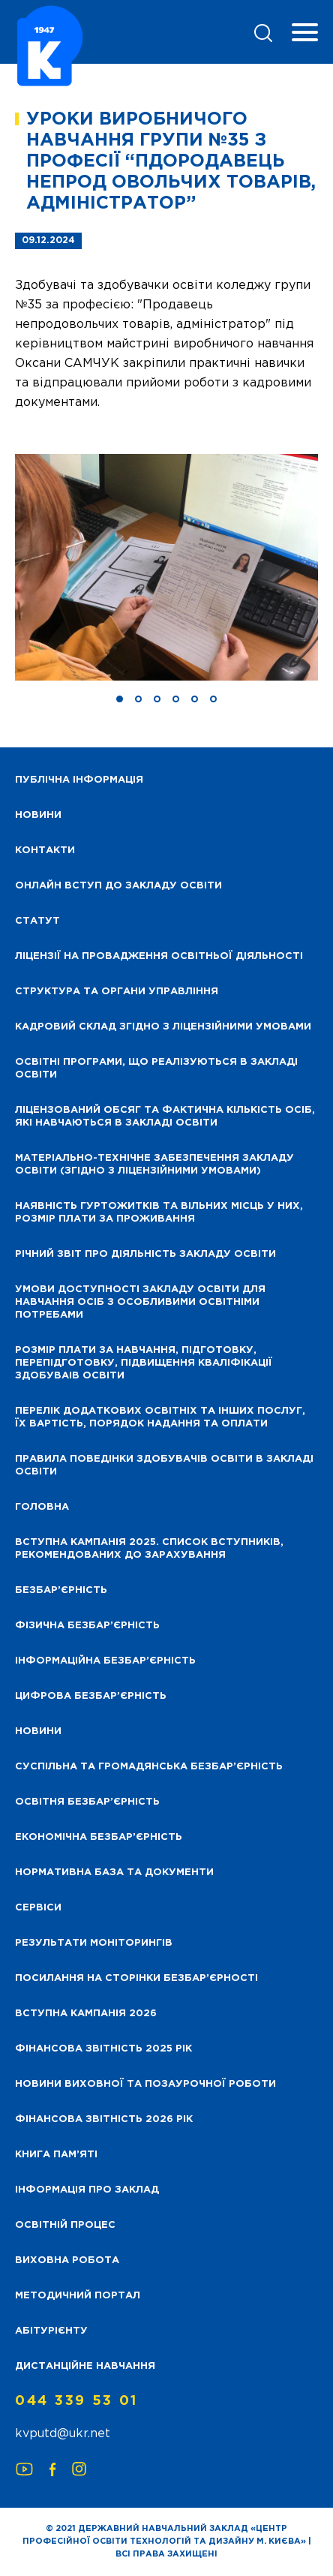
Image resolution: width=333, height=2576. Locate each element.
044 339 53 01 (76, 2401)
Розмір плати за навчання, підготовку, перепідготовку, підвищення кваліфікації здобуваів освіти (143, 1363)
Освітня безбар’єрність (87, 1802)
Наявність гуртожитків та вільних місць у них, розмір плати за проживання (159, 1212)
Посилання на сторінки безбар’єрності (136, 1978)
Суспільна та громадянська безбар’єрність (149, 1767)
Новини (38, 1731)
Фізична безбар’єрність (87, 1626)
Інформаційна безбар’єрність (105, 1661)
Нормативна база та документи (114, 1872)
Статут (37, 921)
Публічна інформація (79, 780)
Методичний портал (77, 2296)
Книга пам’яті (56, 2155)
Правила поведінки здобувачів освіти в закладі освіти (164, 1465)
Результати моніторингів (93, 1943)
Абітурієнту (51, 2331)
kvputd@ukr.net (62, 2433)
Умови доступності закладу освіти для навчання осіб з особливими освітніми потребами (140, 1302)
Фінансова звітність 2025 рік (103, 2049)
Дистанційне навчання (85, 2366)
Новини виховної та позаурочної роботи (145, 2084)
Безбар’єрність (61, 1590)
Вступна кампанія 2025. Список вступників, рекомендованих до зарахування (149, 1548)
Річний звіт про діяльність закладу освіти (145, 1254)
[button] (119, 699)
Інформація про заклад (87, 2190)
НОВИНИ (38, 815)
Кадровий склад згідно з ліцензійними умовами (163, 1027)
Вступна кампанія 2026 (86, 2013)
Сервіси (38, 1908)
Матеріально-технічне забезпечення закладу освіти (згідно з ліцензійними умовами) (154, 1164)
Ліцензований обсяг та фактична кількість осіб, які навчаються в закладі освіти (165, 1116)
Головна (42, 1507)
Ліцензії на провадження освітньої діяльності (159, 956)
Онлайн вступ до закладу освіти (118, 886)
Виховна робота (67, 2260)
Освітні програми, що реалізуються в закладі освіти (156, 1068)
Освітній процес (65, 2225)
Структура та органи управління (116, 991)
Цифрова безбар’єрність (90, 1696)
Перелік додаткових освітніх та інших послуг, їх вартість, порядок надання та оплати (160, 1417)
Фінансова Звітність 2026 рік (104, 2119)
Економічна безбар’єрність (98, 1837)
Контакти (45, 850)
